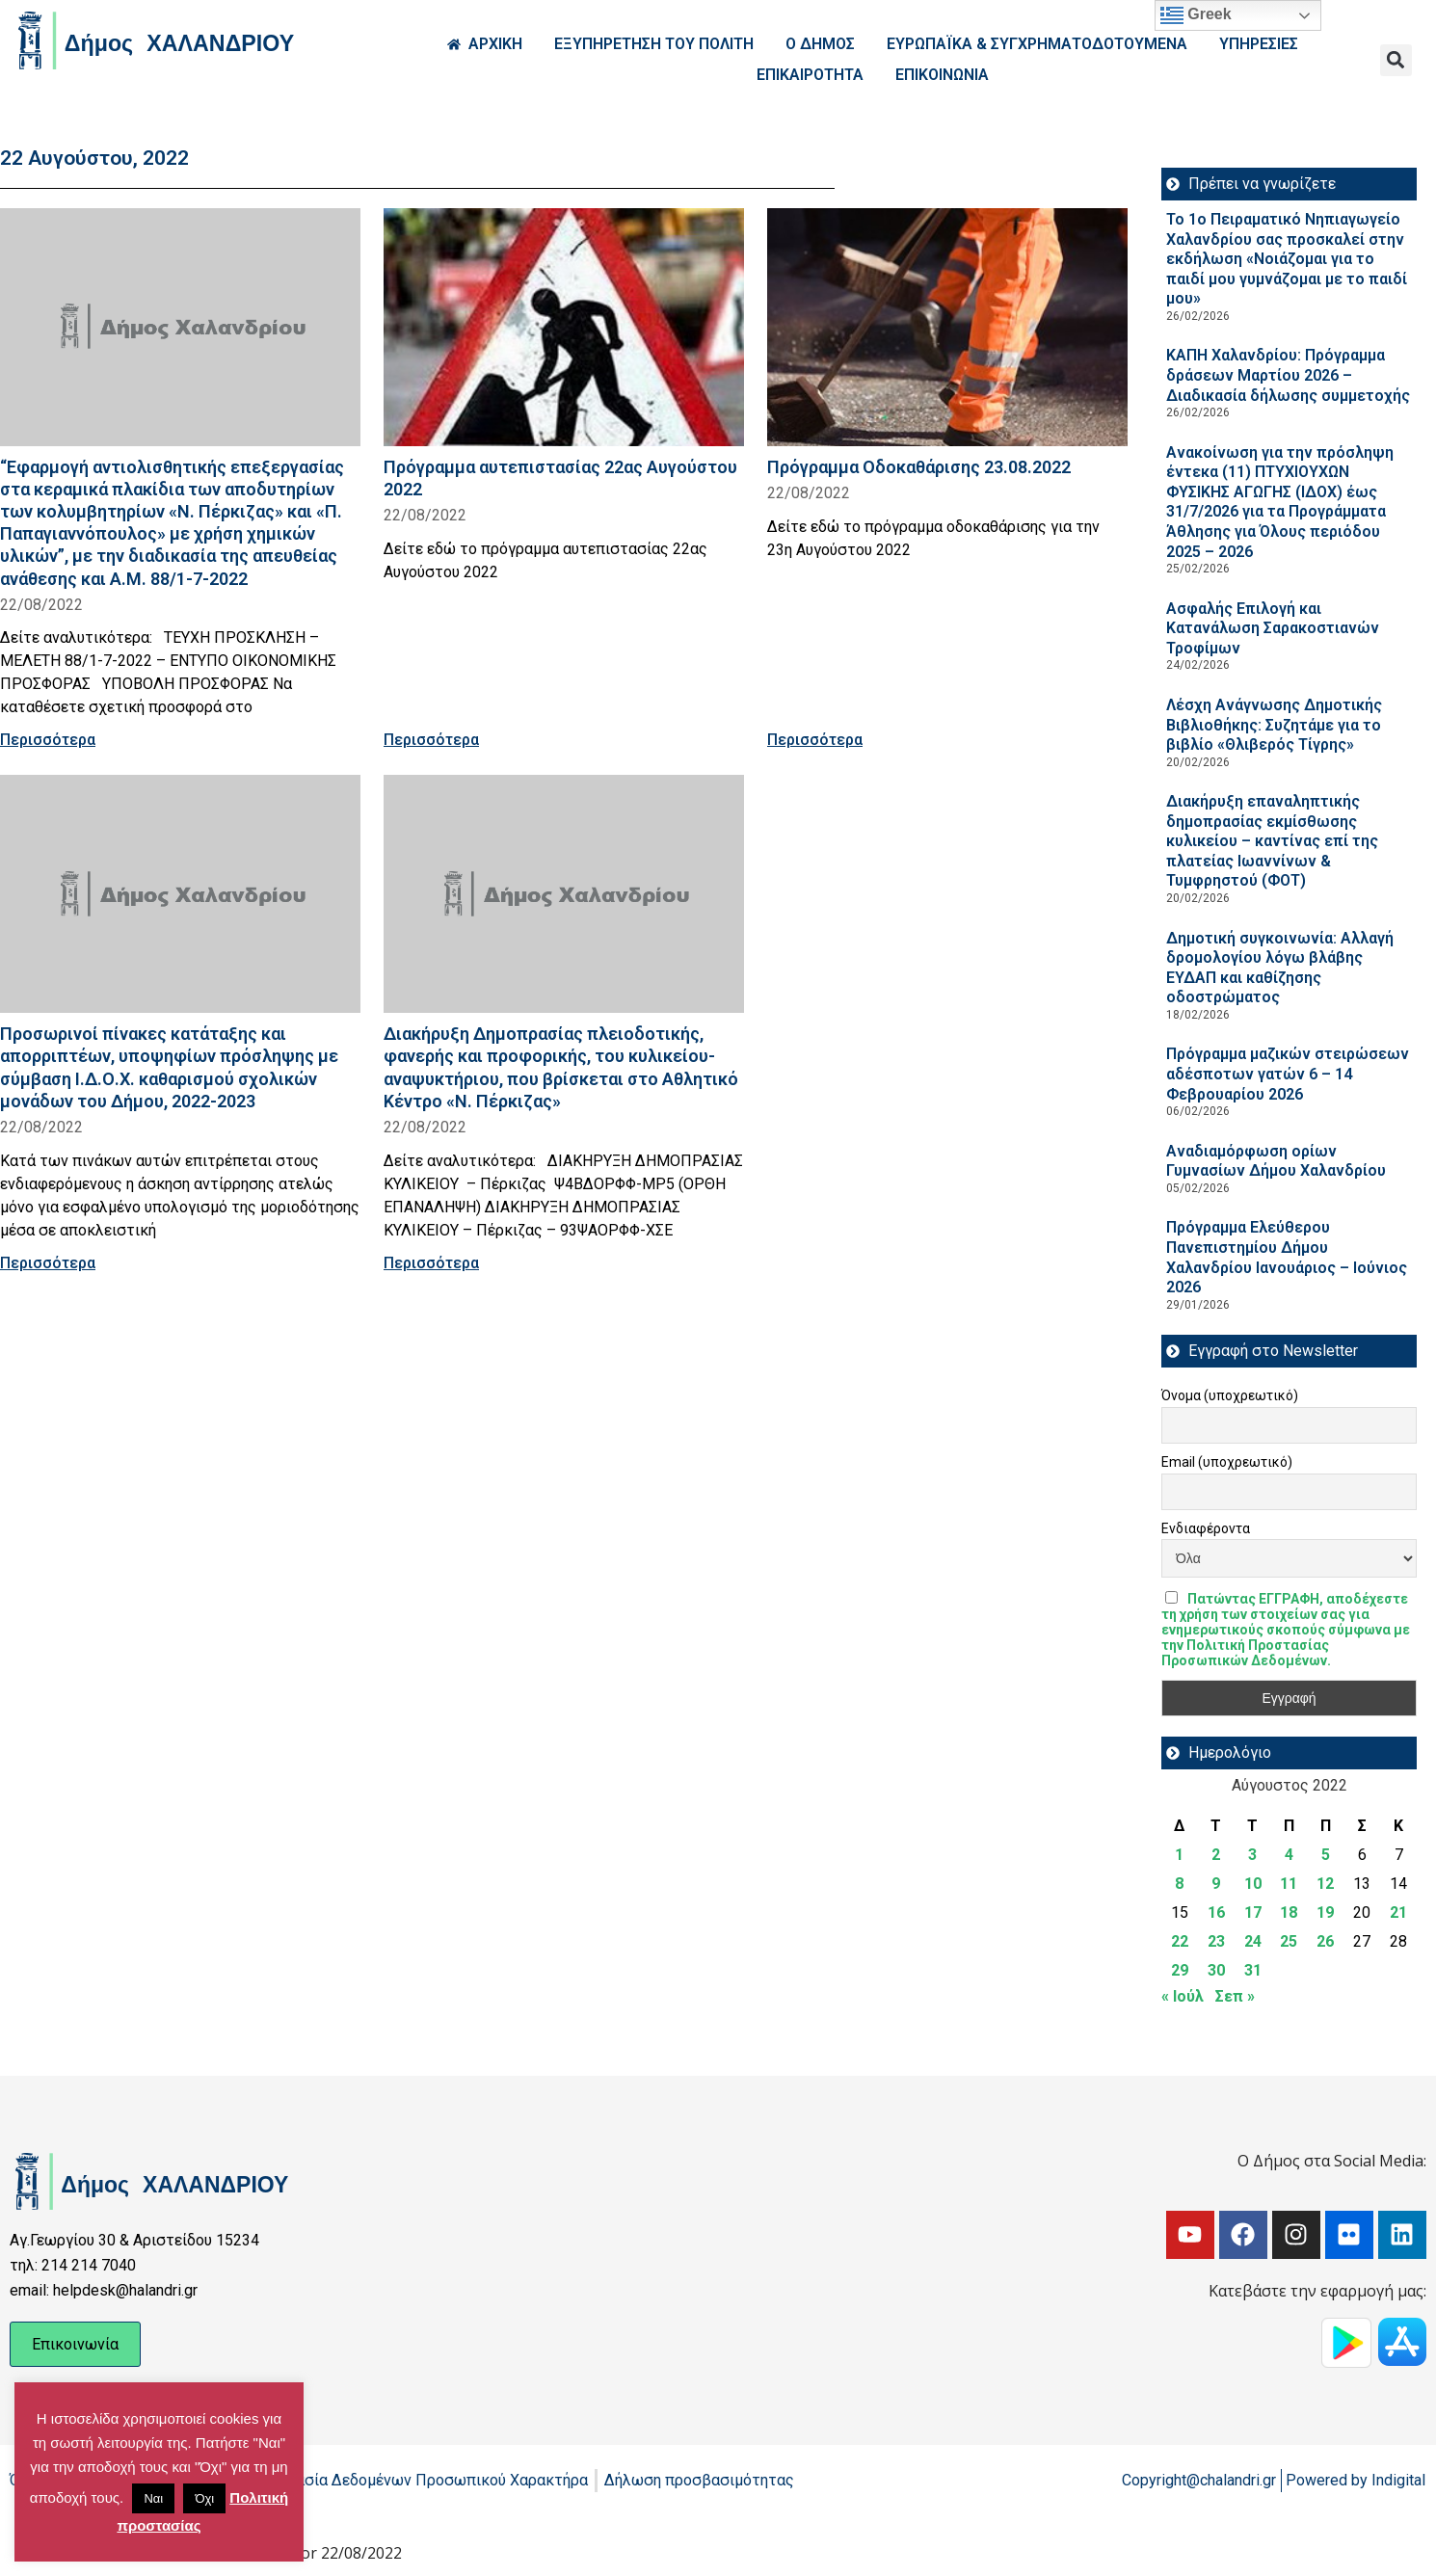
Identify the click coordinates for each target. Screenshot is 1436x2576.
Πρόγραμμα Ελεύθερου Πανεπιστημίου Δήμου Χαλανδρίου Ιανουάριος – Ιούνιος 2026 (1286, 1257)
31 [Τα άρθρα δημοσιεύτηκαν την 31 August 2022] (1253, 1970)
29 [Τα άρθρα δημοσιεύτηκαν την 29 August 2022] (1179, 1970)
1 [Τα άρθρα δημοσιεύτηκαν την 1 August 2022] (1179, 1855)
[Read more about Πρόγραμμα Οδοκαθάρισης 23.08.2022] (947, 327)
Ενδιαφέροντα (1205, 1528)
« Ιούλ (1182, 1996)
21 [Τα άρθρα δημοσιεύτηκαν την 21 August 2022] (1398, 1912)
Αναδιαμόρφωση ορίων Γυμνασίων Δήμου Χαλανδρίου (1276, 1161)
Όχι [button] (204, 2498)
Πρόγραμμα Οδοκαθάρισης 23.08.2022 (919, 467)
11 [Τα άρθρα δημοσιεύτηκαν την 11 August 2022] (1288, 1883)
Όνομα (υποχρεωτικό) (1229, 1395)
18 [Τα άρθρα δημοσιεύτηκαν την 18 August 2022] (1288, 1912)
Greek (1196, 15)
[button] (1396, 60)
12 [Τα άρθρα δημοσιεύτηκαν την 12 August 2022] (1325, 1883)
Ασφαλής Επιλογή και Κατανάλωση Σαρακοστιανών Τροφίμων (1272, 628)
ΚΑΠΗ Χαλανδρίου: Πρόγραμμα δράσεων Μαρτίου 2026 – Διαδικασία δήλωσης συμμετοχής (1288, 375)
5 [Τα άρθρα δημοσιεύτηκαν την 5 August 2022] (1325, 1855)
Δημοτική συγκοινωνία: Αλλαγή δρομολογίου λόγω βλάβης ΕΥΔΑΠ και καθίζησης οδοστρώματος (1280, 968)
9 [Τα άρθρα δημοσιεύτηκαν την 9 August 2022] (1215, 1883)
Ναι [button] (153, 2498)
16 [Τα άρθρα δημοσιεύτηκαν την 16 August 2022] (1216, 1912)
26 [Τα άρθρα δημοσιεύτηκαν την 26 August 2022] (1325, 1941)
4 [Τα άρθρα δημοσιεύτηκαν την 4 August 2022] (1289, 1855)
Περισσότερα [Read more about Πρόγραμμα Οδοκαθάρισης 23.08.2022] (815, 739)
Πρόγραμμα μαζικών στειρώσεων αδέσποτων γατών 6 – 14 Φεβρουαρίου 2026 (1287, 1073)
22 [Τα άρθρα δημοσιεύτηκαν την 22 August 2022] (1179, 1941)
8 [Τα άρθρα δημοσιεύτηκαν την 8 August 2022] (1179, 1883)
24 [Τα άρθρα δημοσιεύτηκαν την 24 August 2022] (1253, 1941)
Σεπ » (1235, 1996)
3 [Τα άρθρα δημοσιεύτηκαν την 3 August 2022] (1252, 1855)
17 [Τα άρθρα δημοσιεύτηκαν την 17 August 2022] (1253, 1912)
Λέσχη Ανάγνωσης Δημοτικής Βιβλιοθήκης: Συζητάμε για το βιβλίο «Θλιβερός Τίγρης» (1274, 725)
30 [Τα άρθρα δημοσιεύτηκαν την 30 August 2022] (1216, 1970)
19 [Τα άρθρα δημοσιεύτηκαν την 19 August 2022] (1325, 1912)
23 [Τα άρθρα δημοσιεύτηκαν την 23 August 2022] (1216, 1941)
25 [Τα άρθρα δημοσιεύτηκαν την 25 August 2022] (1288, 1941)
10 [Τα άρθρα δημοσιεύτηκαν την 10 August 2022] (1253, 1883)
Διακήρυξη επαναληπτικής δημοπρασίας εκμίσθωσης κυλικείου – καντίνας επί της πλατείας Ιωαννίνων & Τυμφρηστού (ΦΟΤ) (1272, 841)
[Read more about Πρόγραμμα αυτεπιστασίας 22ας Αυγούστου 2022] (564, 327)
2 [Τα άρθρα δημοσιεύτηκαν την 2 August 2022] (1215, 1855)
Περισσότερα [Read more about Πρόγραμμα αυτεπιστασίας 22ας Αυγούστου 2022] (431, 739)
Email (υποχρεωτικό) (1226, 1462)
